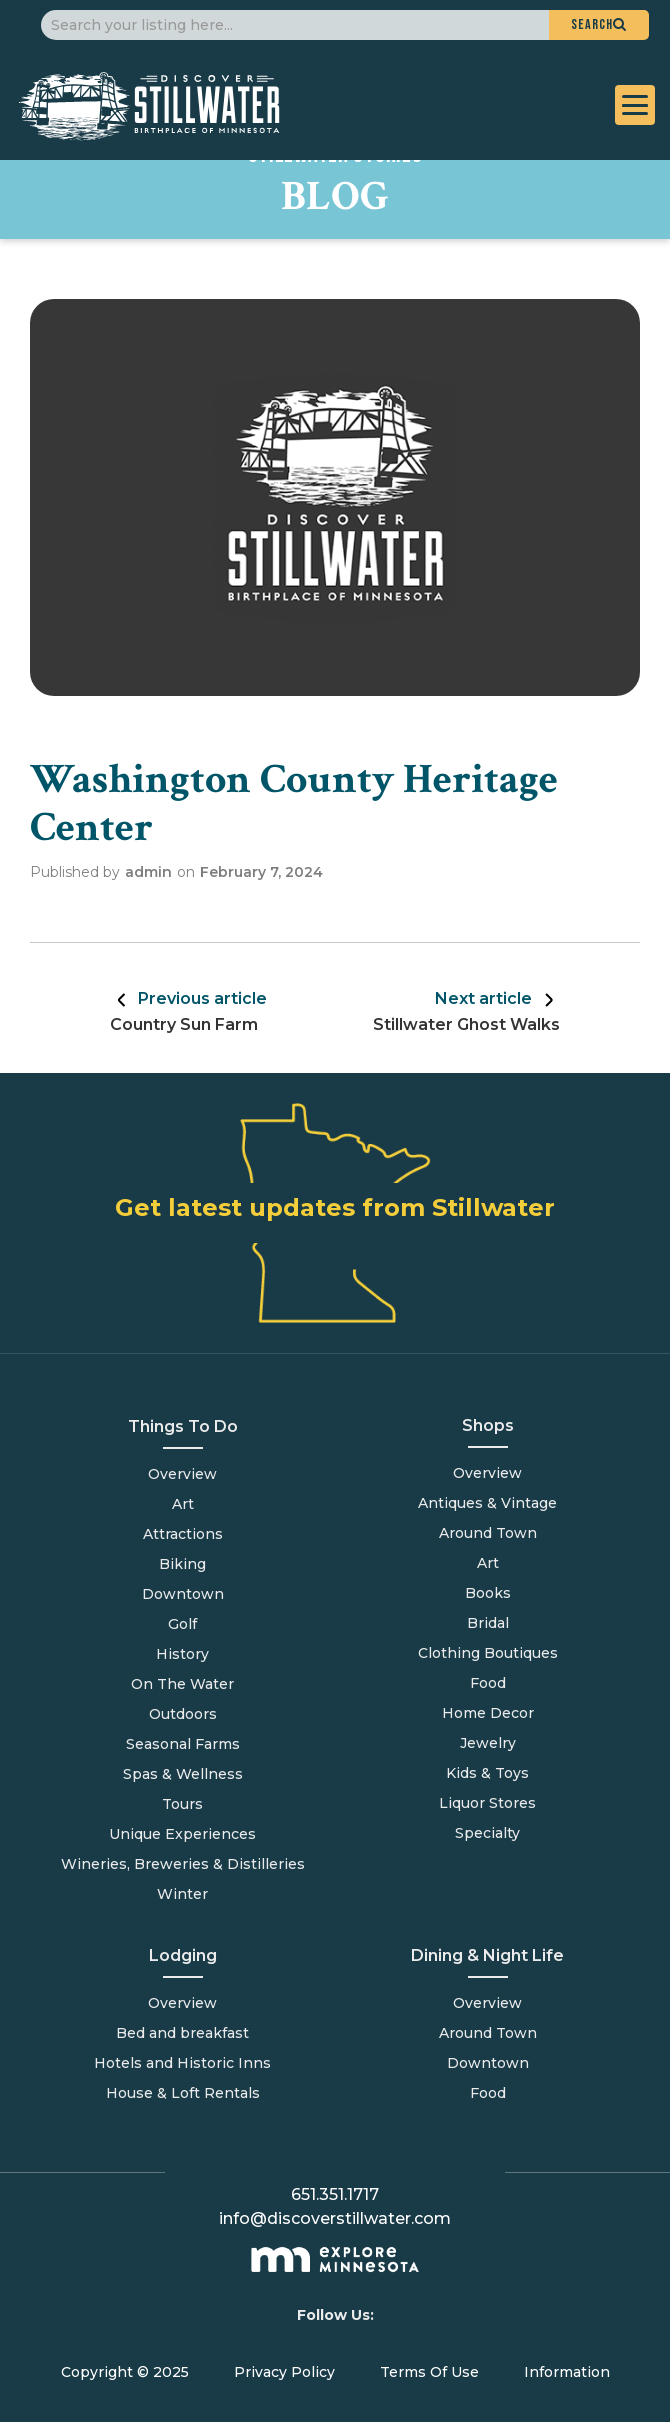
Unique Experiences (182, 1834)
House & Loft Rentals (183, 2093)
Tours (182, 1804)
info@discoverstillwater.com (335, 2218)
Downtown (183, 1594)
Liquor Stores (487, 1803)
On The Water (182, 1684)
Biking (182, 1564)
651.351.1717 (335, 2194)
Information (567, 2372)
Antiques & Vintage (487, 1503)
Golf (182, 1624)
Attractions (183, 1534)
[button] (599, 25)
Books (488, 1593)
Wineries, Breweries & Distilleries (183, 1864)
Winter (182, 1894)
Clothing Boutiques (488, 1653)
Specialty (487, 1833)
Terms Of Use (429, 2372)
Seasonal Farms (183, 1744)
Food (488, 2093)
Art (183, 1504)
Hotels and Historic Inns (182, 2063)
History (182, 1654)
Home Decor (488, 1713)
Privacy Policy (284, 2372)
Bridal (488, 1623)
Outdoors (183, 1714)
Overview (182, 1474)
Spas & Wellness (183, 1774)
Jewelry (488, 1743)
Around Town (488, 2033)
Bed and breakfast (182, 2033)
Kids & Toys (487, 1773)
